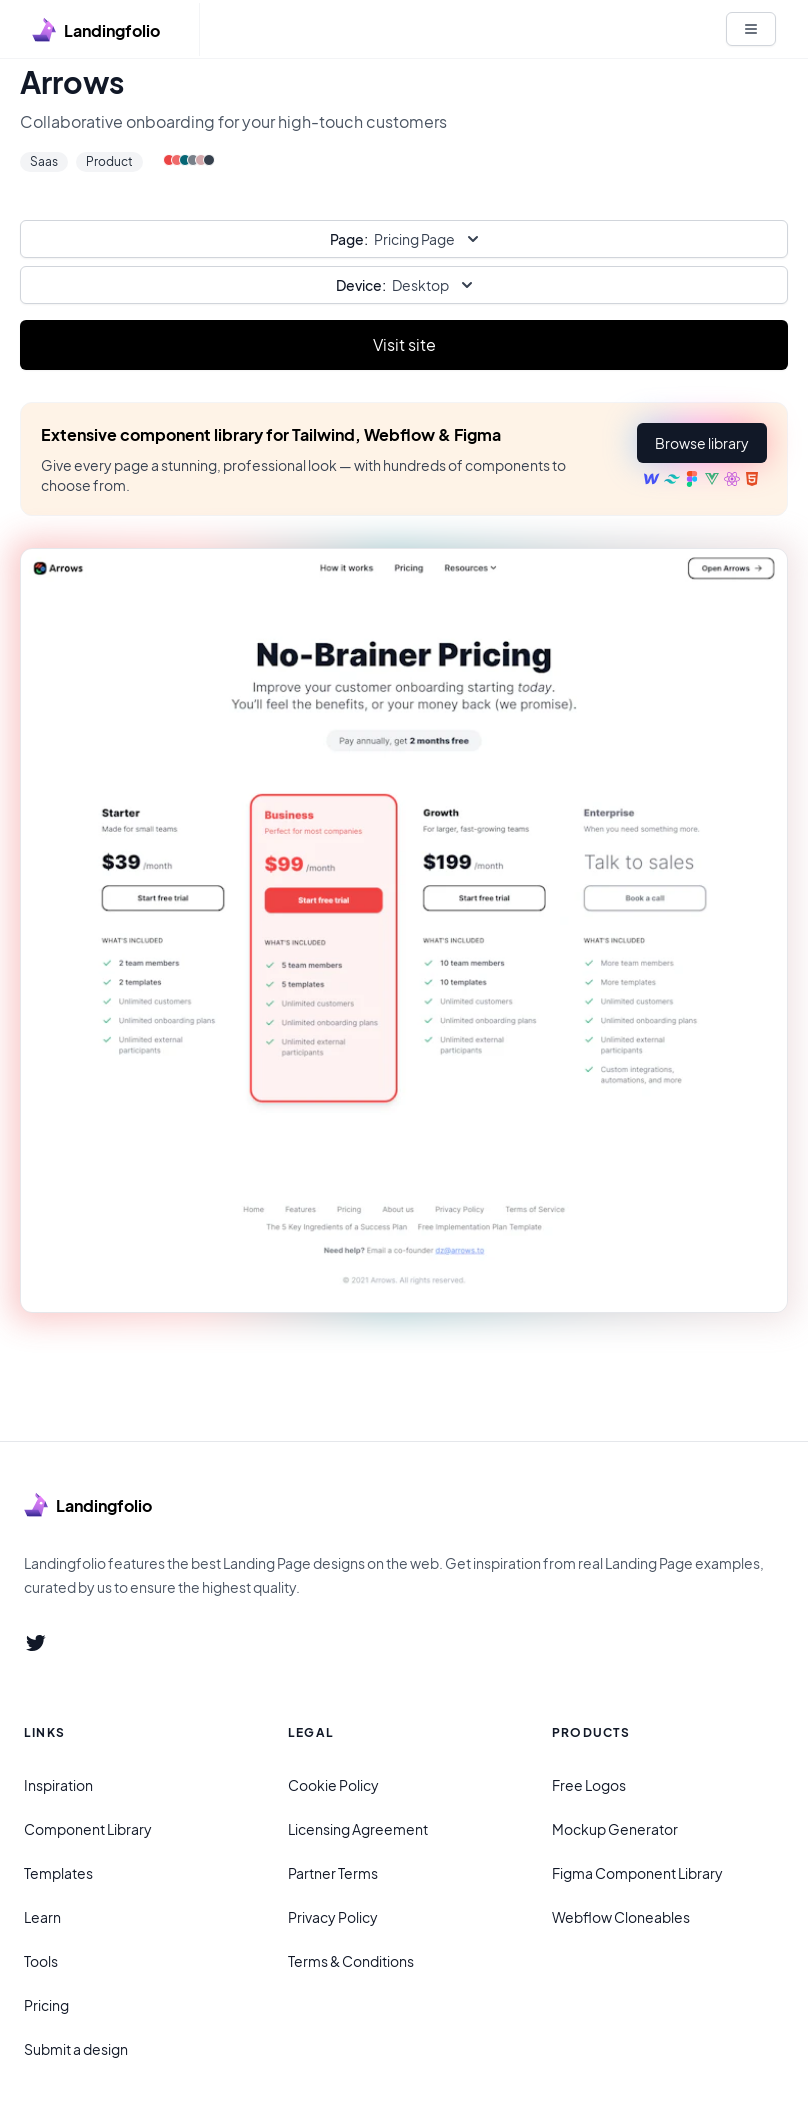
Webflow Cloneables (621, 1917)
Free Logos (589, 1785)
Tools (41, 1961)
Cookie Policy (333, 1785)
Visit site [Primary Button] (404, 344)
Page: (349, 239)
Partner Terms (333, 1873)
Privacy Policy (333, 1917)
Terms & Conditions (351, 1961)
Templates (58, 1873)
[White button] (751, 29)
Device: (361, 285)
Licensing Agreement (358, 1829)
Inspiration (58, 1785)
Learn (42, 1917)
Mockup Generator (615, 1829)
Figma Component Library (637, 1873)
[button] (702, 443)
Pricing (46, 2005)
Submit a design (76, 2049)
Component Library (88, 1829)
